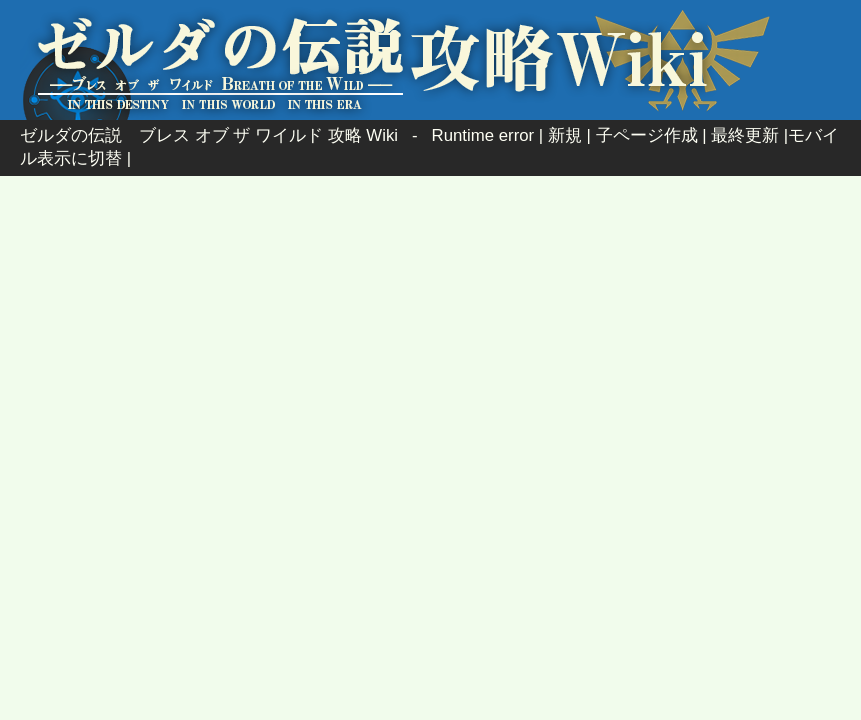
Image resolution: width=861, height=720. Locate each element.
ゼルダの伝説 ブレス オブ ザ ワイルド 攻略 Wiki (209, 135)
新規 (565, 135)
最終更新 (745, 135)
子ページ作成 (647, 135)
